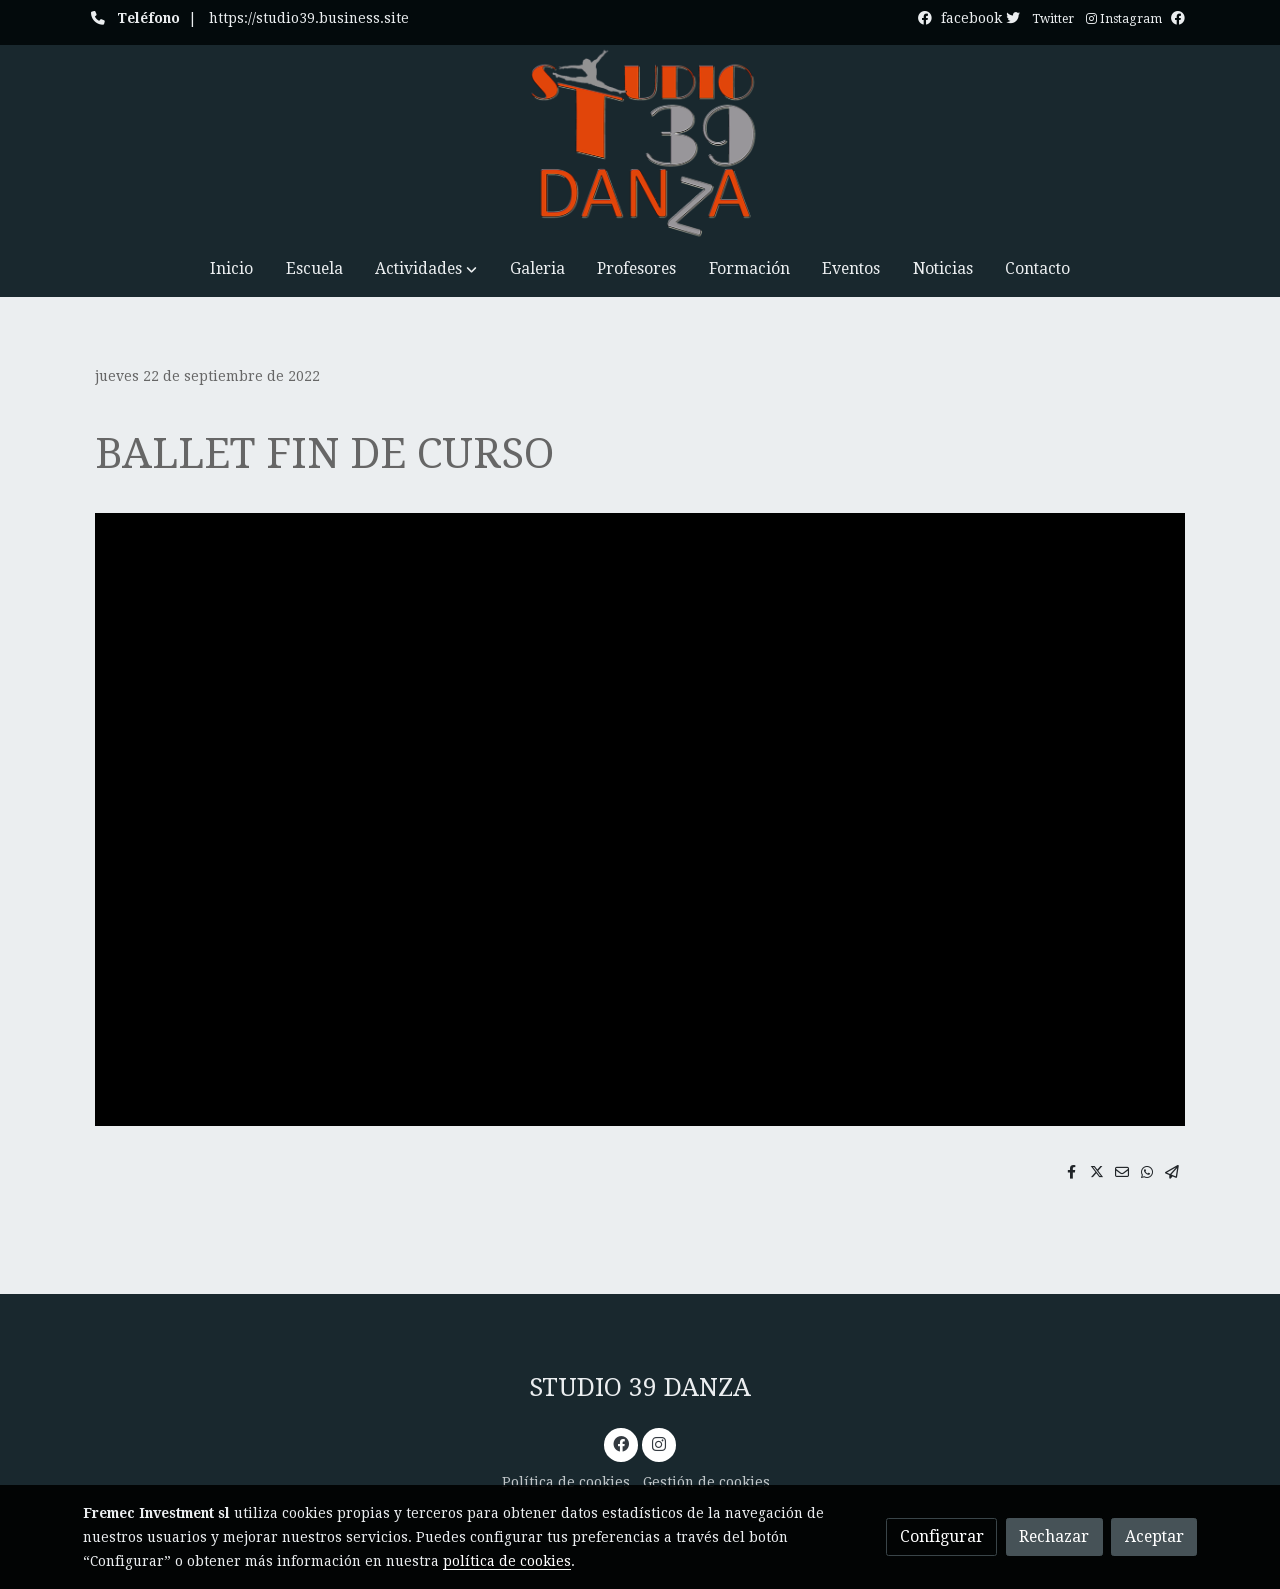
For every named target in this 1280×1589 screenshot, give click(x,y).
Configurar (942, 1536)
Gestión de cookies (706, 1482)
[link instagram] (658, 1443)
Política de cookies (566, 1482)
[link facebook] (621, 1443)
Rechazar (1054, 1536)
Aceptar (1154, 1536)
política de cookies (507, 1561)
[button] (426, 268)
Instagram (1124, 19)
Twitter (1053, 19)
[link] (640, 143)
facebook (982, 18)
